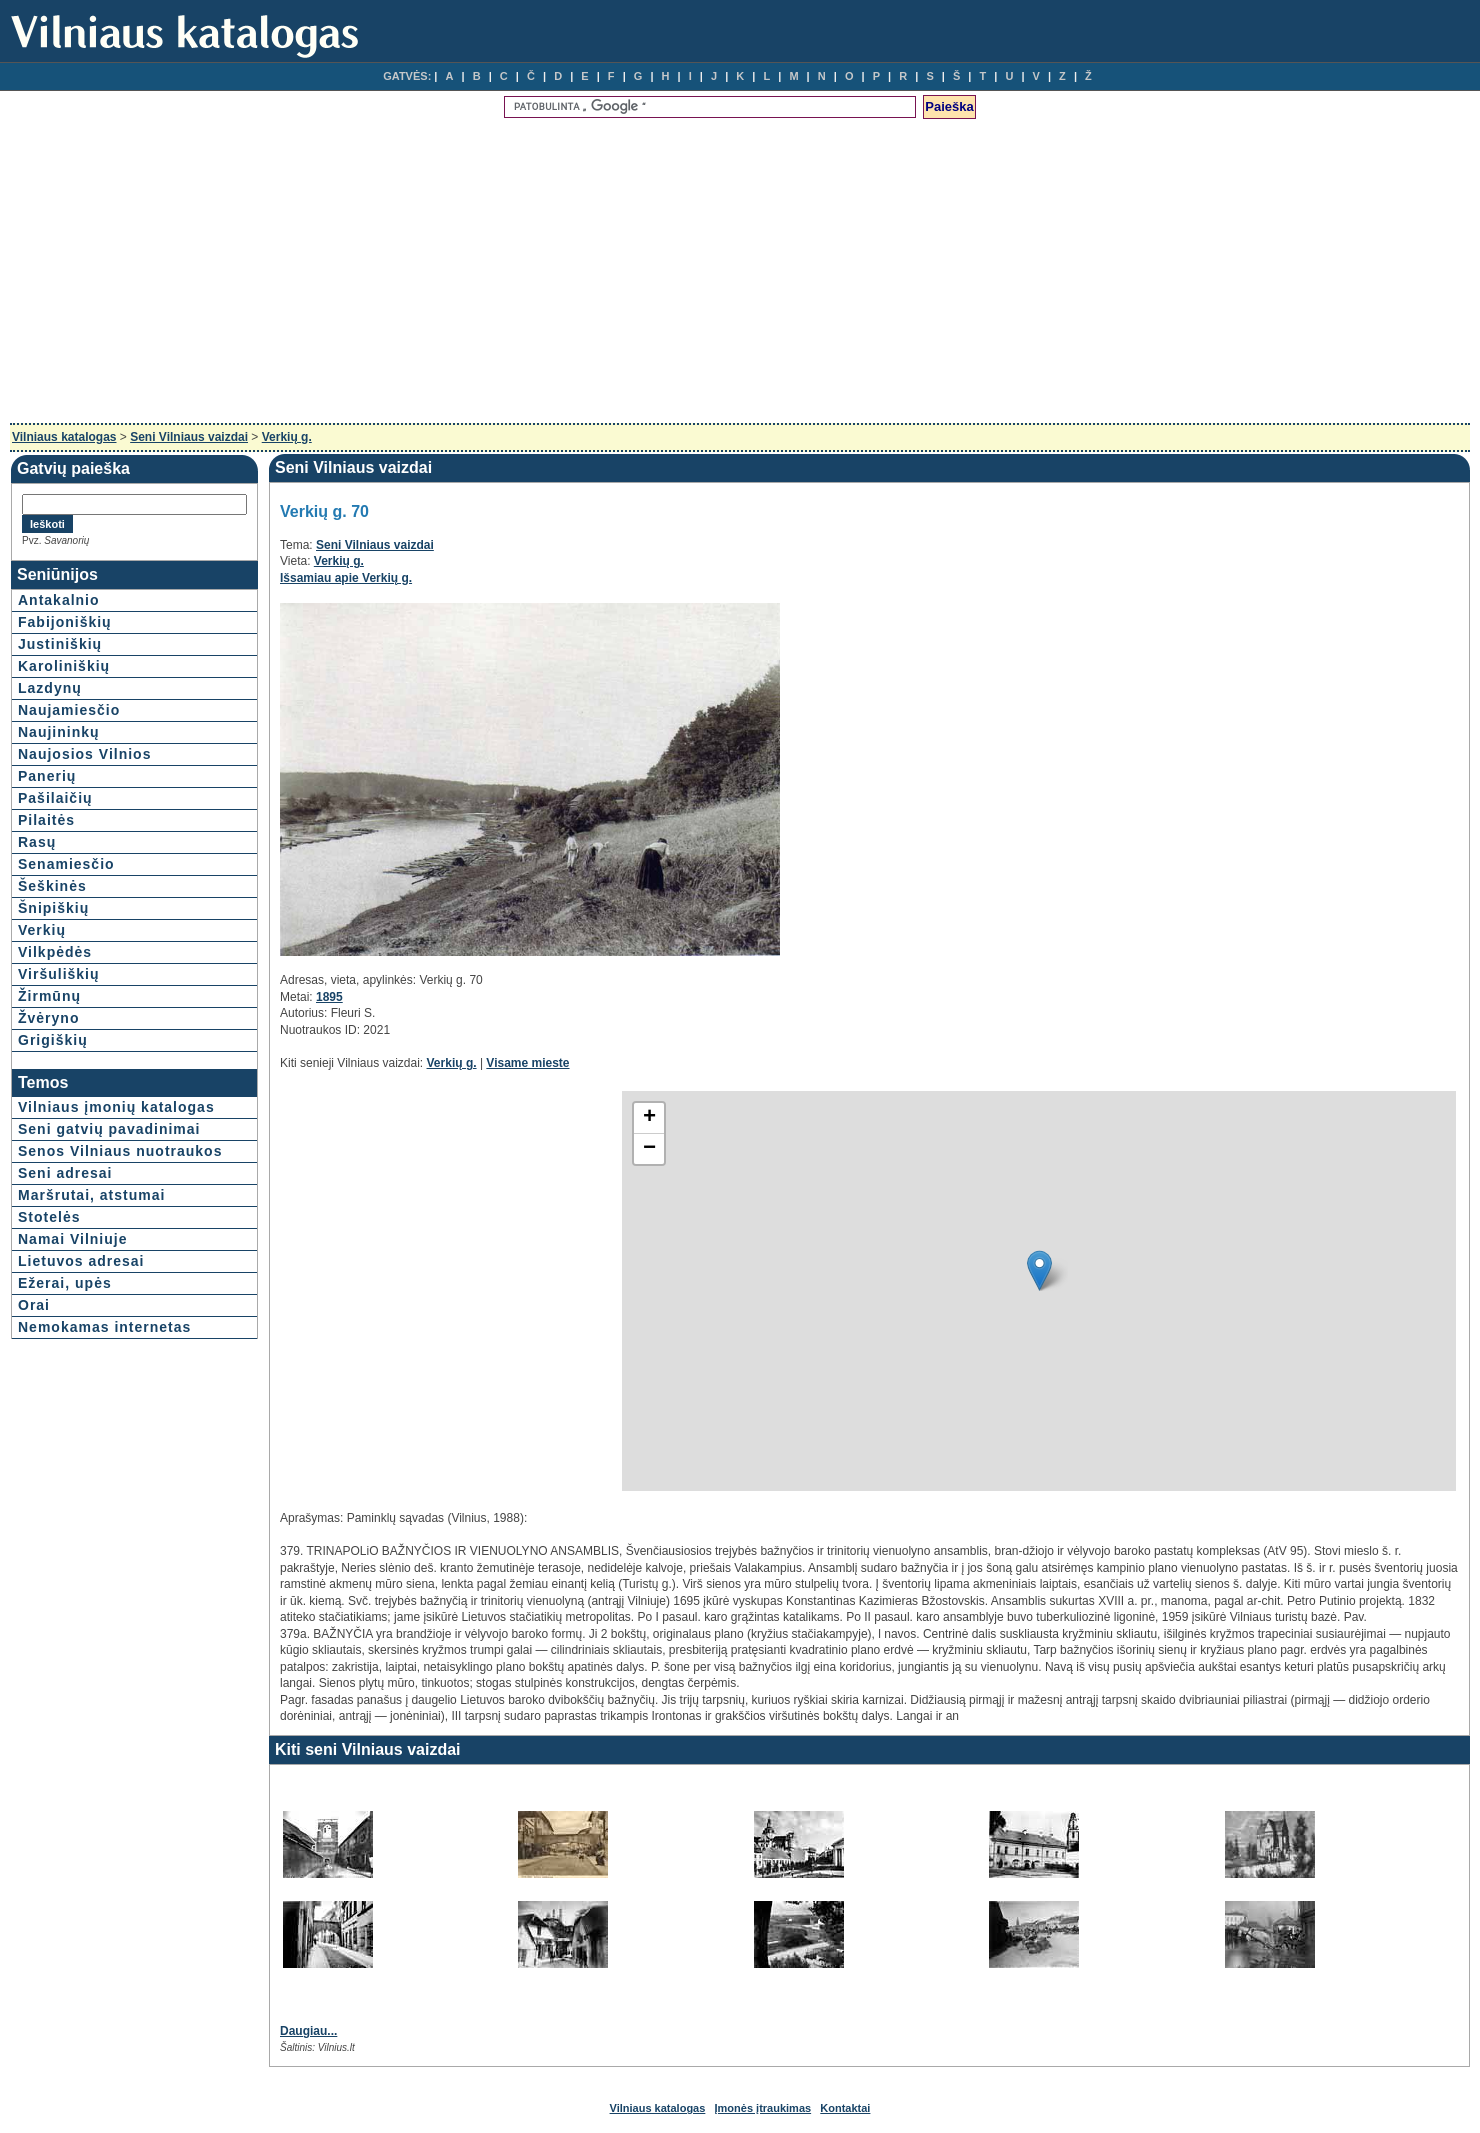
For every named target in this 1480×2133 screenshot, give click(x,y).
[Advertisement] (740, 273)
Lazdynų (50, 688)
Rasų (37, 842)
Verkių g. (287, 437)
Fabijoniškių (65, 622)
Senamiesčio (66, 864)
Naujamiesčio (69, 710)
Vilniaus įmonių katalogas (116, 1107)
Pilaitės (46, 820)
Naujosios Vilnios (84, 754)
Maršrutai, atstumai (91, 1195)
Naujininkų (59, 732)
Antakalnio (59, 600)
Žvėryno (48, 1018)
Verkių (42, 930)
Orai (34, 1305)
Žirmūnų (49, 996)
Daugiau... (308, 2031)
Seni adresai (65, 1173)
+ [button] (649, 1118)
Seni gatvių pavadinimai (109, 1129)
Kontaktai (845, 2108)
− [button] (649, 1149)
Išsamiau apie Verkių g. (346, 578)
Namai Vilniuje (72, 1239)
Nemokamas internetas (104, 1327)
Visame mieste (527, 1063)
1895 (329, 997)
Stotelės (49, 1217)
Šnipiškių (53, 908)
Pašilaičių (55, 798)
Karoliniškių (64, 666)
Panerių (47, 776)
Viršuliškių (59, 974)
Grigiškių (53, 1040)
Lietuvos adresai (81, 1261)
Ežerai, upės (65, 1283)
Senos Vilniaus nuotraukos (120, 1151)
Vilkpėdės (55, 952)
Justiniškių (60, 644)
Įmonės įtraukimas (763, 2108)
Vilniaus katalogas (64, 437)
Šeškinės (52, 886)
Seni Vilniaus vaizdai (189, 437)
